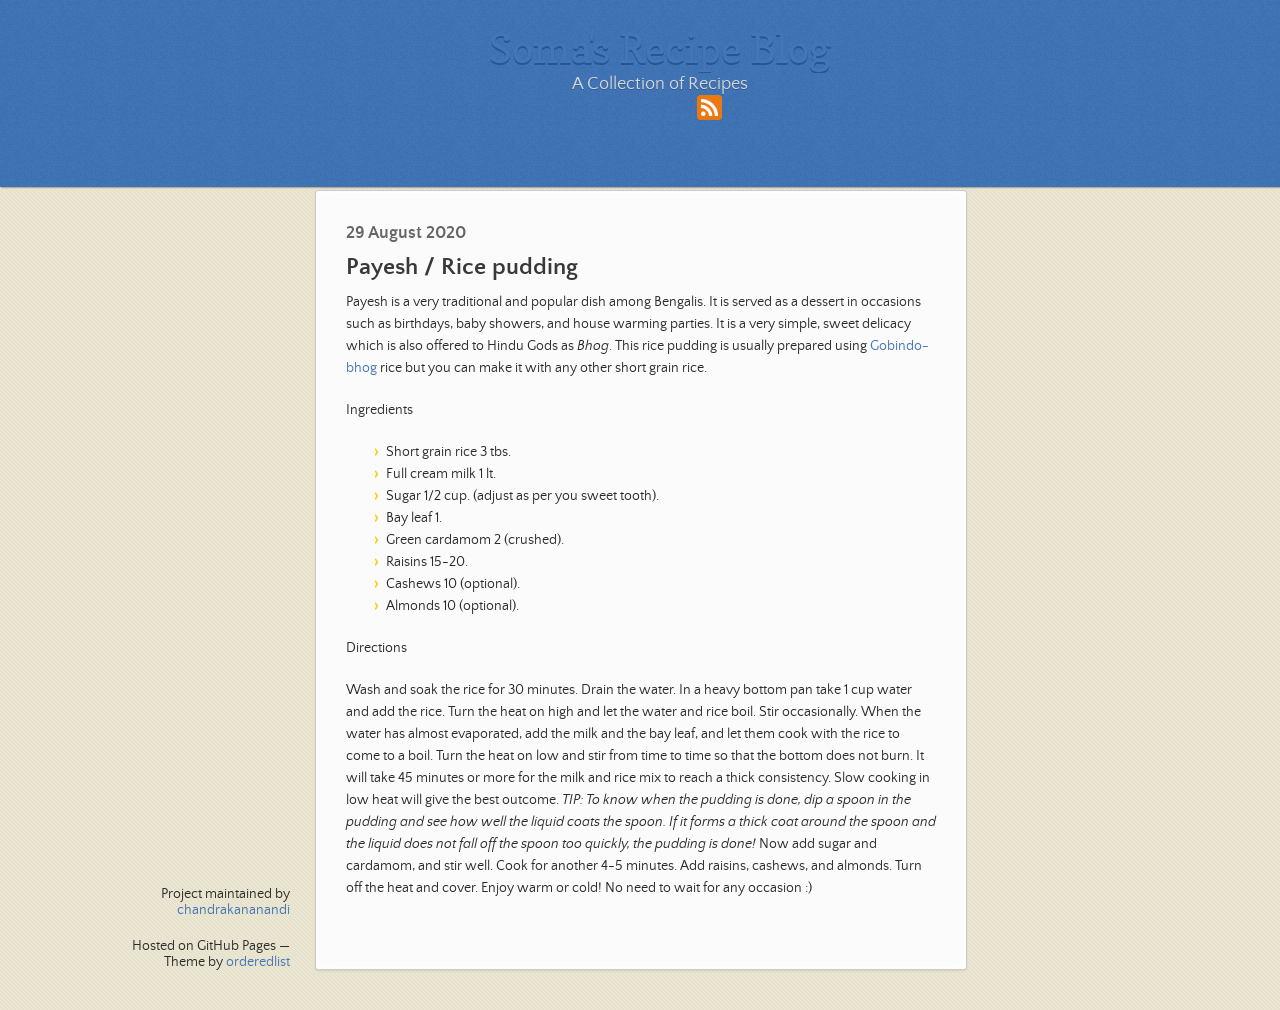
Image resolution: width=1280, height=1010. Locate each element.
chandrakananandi (233, 910)
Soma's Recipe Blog (660, 48)
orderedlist (258, 962)
